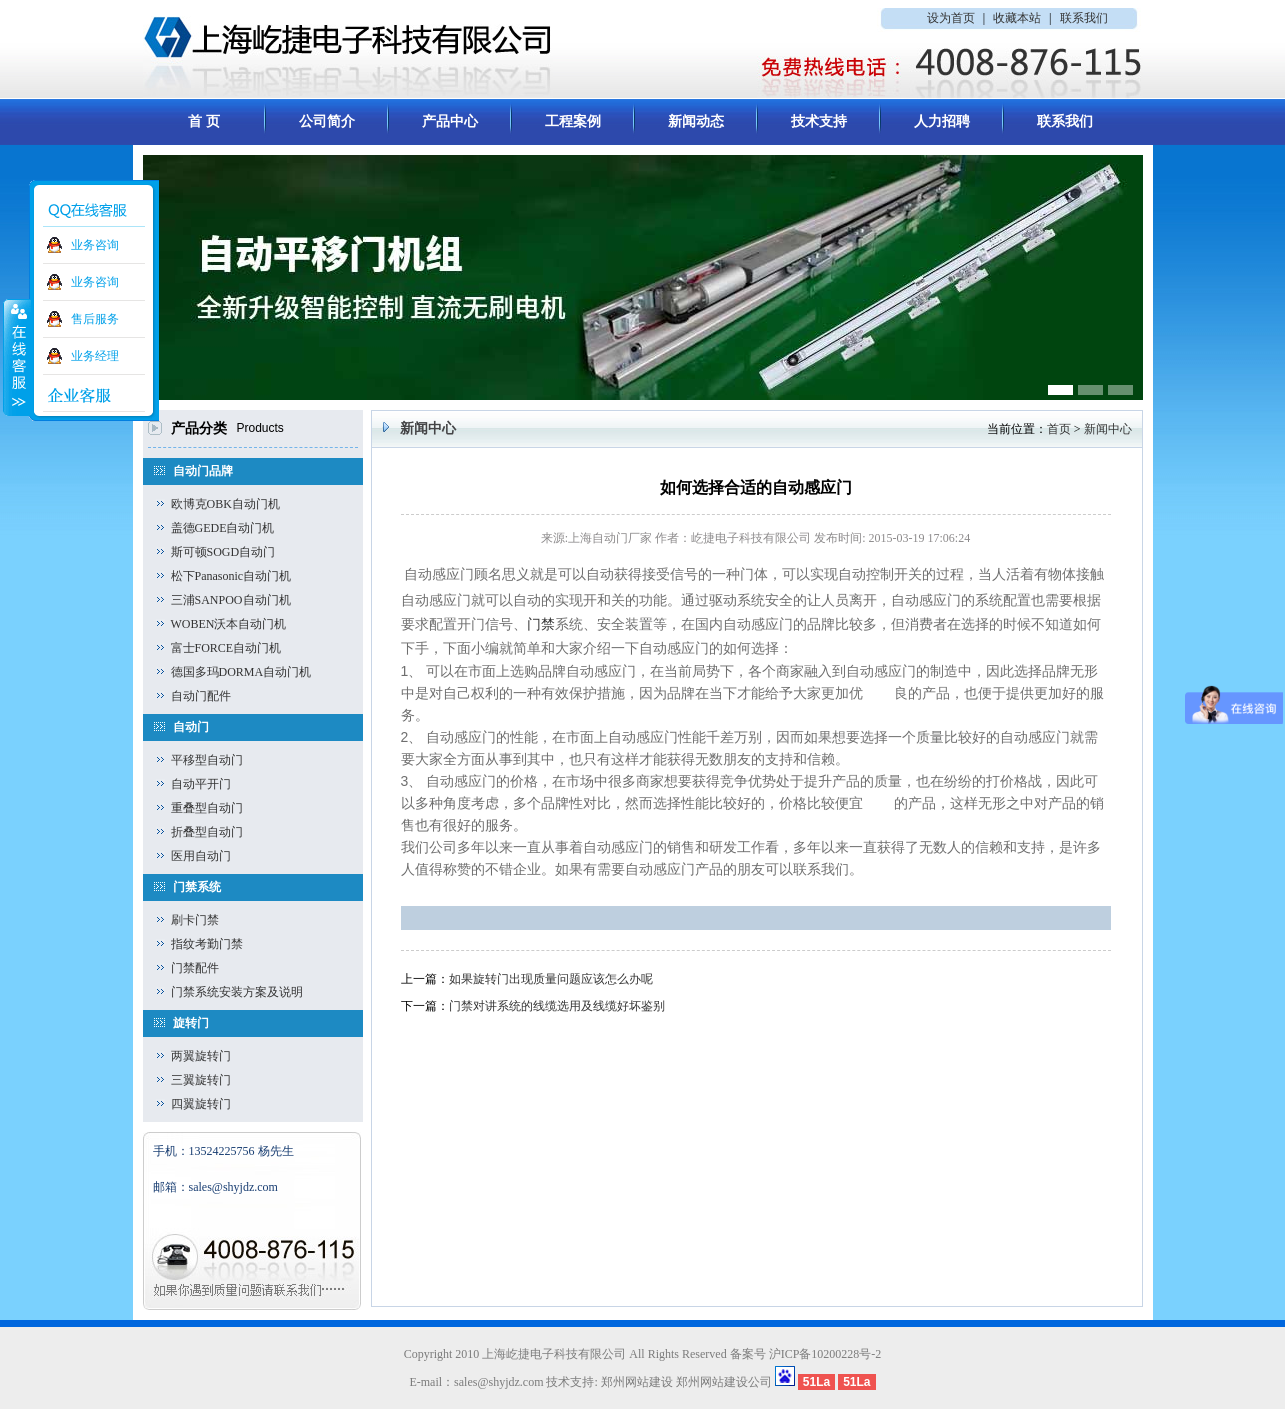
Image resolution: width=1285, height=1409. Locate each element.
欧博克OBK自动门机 (225, 504)
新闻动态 (696, 121)
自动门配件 (201, 696)
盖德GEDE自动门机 (223, 528)
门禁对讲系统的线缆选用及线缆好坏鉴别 (557, 1006)
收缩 (17, 357)
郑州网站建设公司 (724, 1382)
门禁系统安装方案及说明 (237, 992)
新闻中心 (1108, 429)
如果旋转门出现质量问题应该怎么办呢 (551, 979)
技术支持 (819, 121)
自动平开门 (201, 784)
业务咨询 (95, 245)
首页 (1059, 429)
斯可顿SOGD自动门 (223, 552)
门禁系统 (197, 887)
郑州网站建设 (637, 1382)
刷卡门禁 (195, 920)
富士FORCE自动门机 (226, 648)
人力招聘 (942, 121)
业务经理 (95, 356)
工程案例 (573, 121)
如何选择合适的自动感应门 (756, 487)
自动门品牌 (203, 471)
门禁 (541, 624)
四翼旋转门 (201, 1104)
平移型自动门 (207, 760)
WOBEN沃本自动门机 (229, 624)
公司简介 (327, 121)
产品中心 (450, 121)
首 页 (204, 121)
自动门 (191, 727)
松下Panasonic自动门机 (231, 576)
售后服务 (95, 319)
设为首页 (951, 18)
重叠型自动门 (207, 808)
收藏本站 (1017, 18)
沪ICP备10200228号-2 (825, 1354)
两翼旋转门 (201, 1056)
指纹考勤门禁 (207, 944)
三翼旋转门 (201, 1080)
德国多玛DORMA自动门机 (241, 672)
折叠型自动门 (207, 832)
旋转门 (191, 1023)
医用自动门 (201, 856)
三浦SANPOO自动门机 (231, 600)
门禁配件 (195, 968)
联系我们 (1084, 18)
